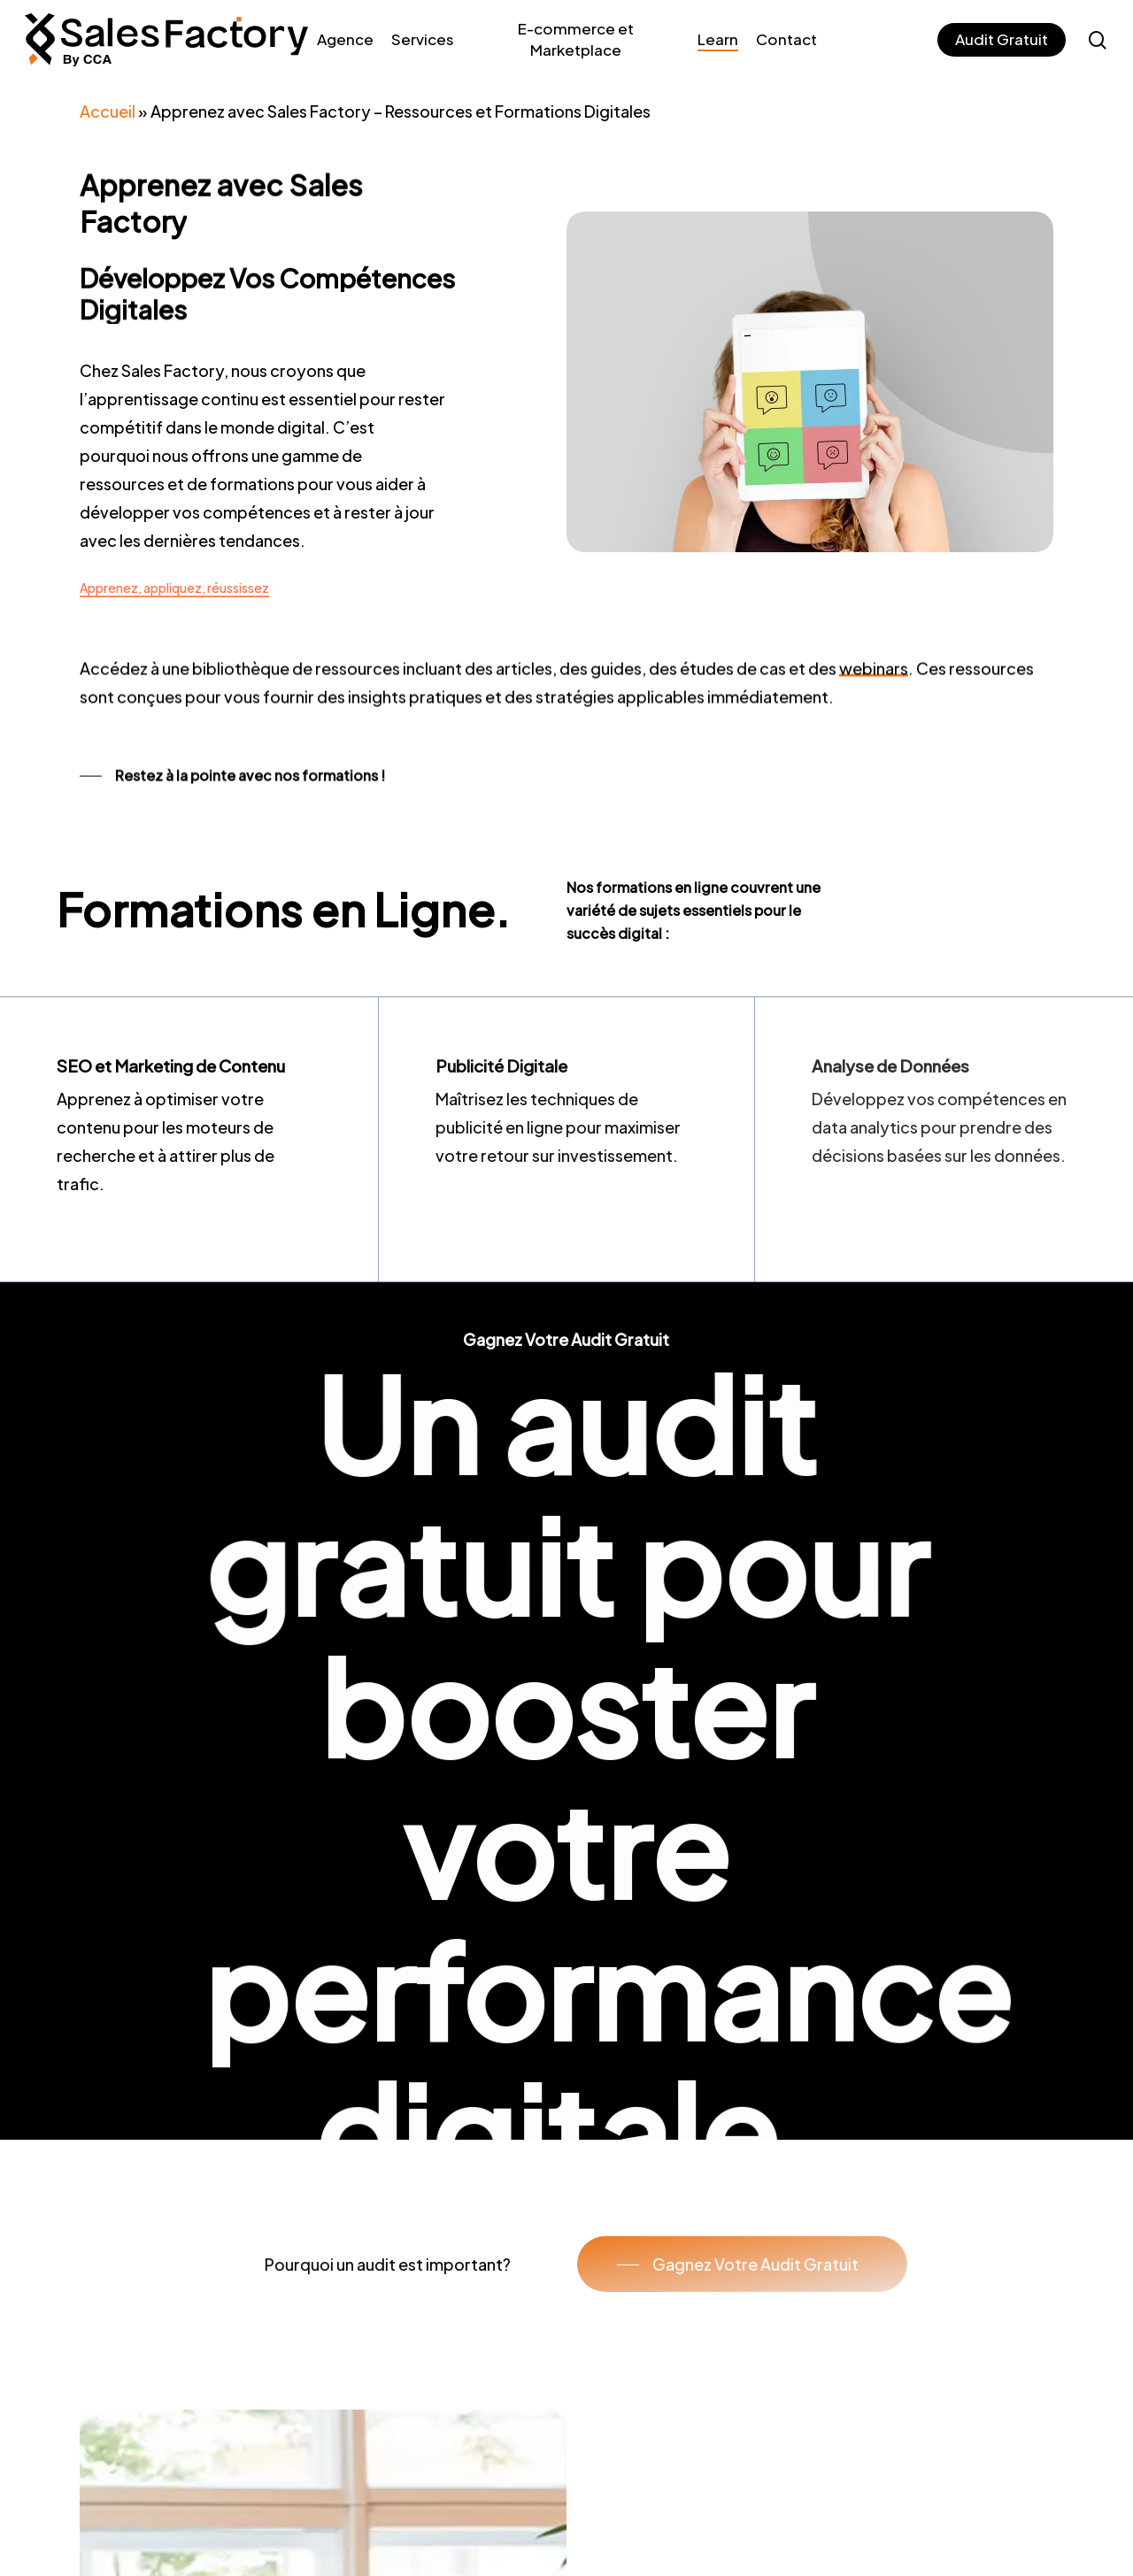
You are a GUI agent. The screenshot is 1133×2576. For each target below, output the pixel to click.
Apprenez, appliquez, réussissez (174, 588)
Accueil (107, 111)
